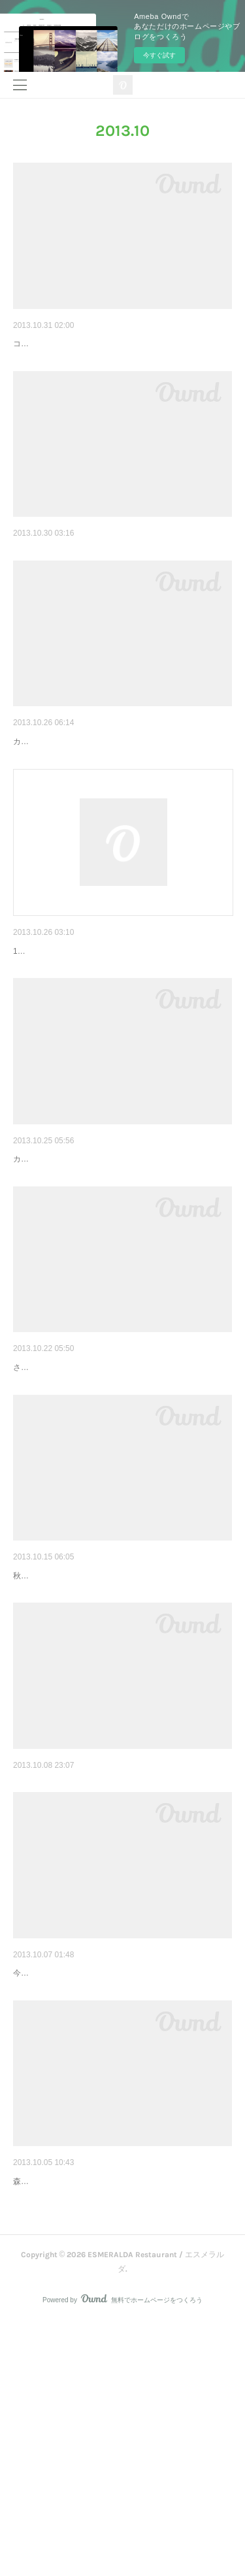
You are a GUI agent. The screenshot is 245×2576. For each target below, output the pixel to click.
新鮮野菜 (31, 780)
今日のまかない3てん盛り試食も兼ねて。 (86, 2193)
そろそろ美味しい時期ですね (72, 1252)
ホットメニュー (45, 1494)
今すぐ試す (159, 55)
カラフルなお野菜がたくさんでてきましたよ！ (95, 801)
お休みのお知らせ (49, 1010)
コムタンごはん (45, 343)
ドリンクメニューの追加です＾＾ (81, 2401)
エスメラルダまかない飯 (63, 2173)
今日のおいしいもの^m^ (62, 571)
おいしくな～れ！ (49, 1722)
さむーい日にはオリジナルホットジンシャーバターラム (111, 1513)
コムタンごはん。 (44, 363)
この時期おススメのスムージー (77, 1964)
